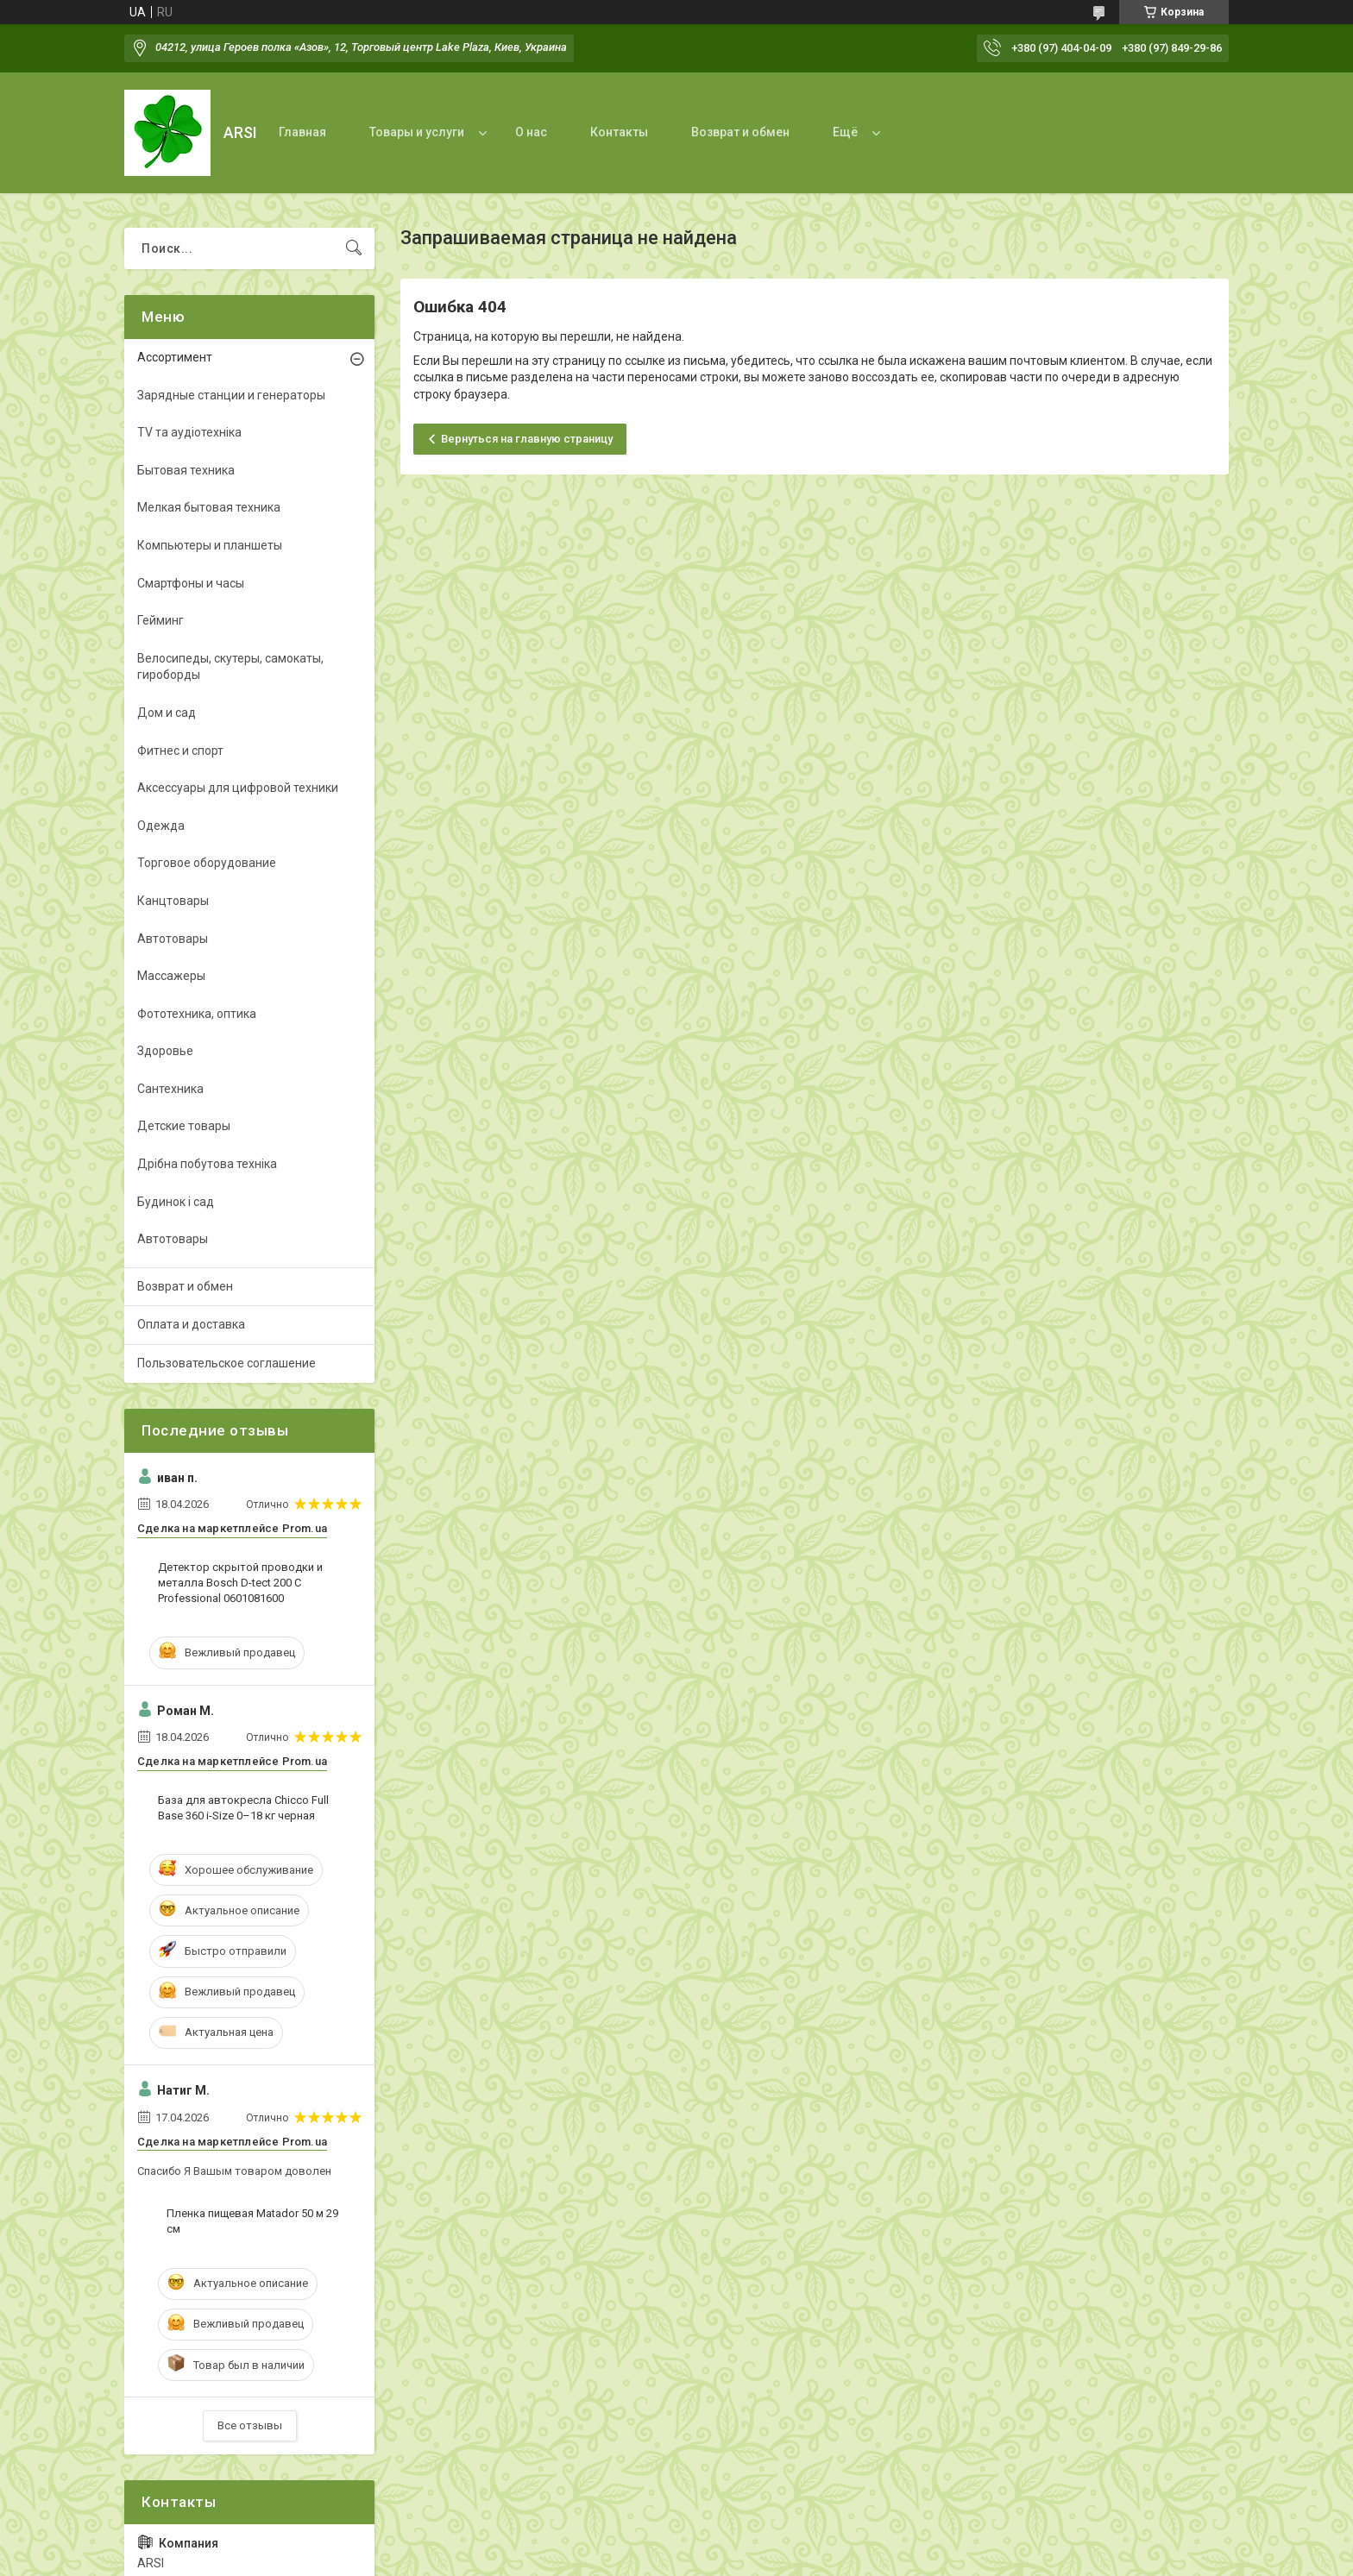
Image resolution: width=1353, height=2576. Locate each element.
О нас (531, 132)
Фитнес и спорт (180, 750)
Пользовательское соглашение (226, 1363)
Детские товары (183, 1126)
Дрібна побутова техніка (207, 1164)
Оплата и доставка (191, 1324)
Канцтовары (173, 901)
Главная (302, 132)
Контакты (619, 132)
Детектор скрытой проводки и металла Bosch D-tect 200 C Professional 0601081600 (240, 1583)
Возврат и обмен (740, 132)
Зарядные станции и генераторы (231, 395)
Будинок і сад (175, 1202)
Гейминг (160, 620)
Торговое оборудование (206, 863)
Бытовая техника (186, 470)
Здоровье (165, 1051)
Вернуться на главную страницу (527, 438)
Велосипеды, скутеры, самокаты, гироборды (230, 666)
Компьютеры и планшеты (209, 545)
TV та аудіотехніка (189, 432)
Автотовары (172, 939)
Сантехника (170, 1089)
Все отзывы (249, 2425)
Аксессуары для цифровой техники (237, 788)
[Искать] (353, 248)
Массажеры (171, 976)
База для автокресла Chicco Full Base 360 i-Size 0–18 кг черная (243, 1808)
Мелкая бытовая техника (208, 507)
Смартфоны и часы (190, 583)
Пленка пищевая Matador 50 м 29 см (252, 2221)
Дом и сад (166, 712)
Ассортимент (174, 357)
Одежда (161, 825)
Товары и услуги (416, 132)
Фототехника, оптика (196, 1014)
